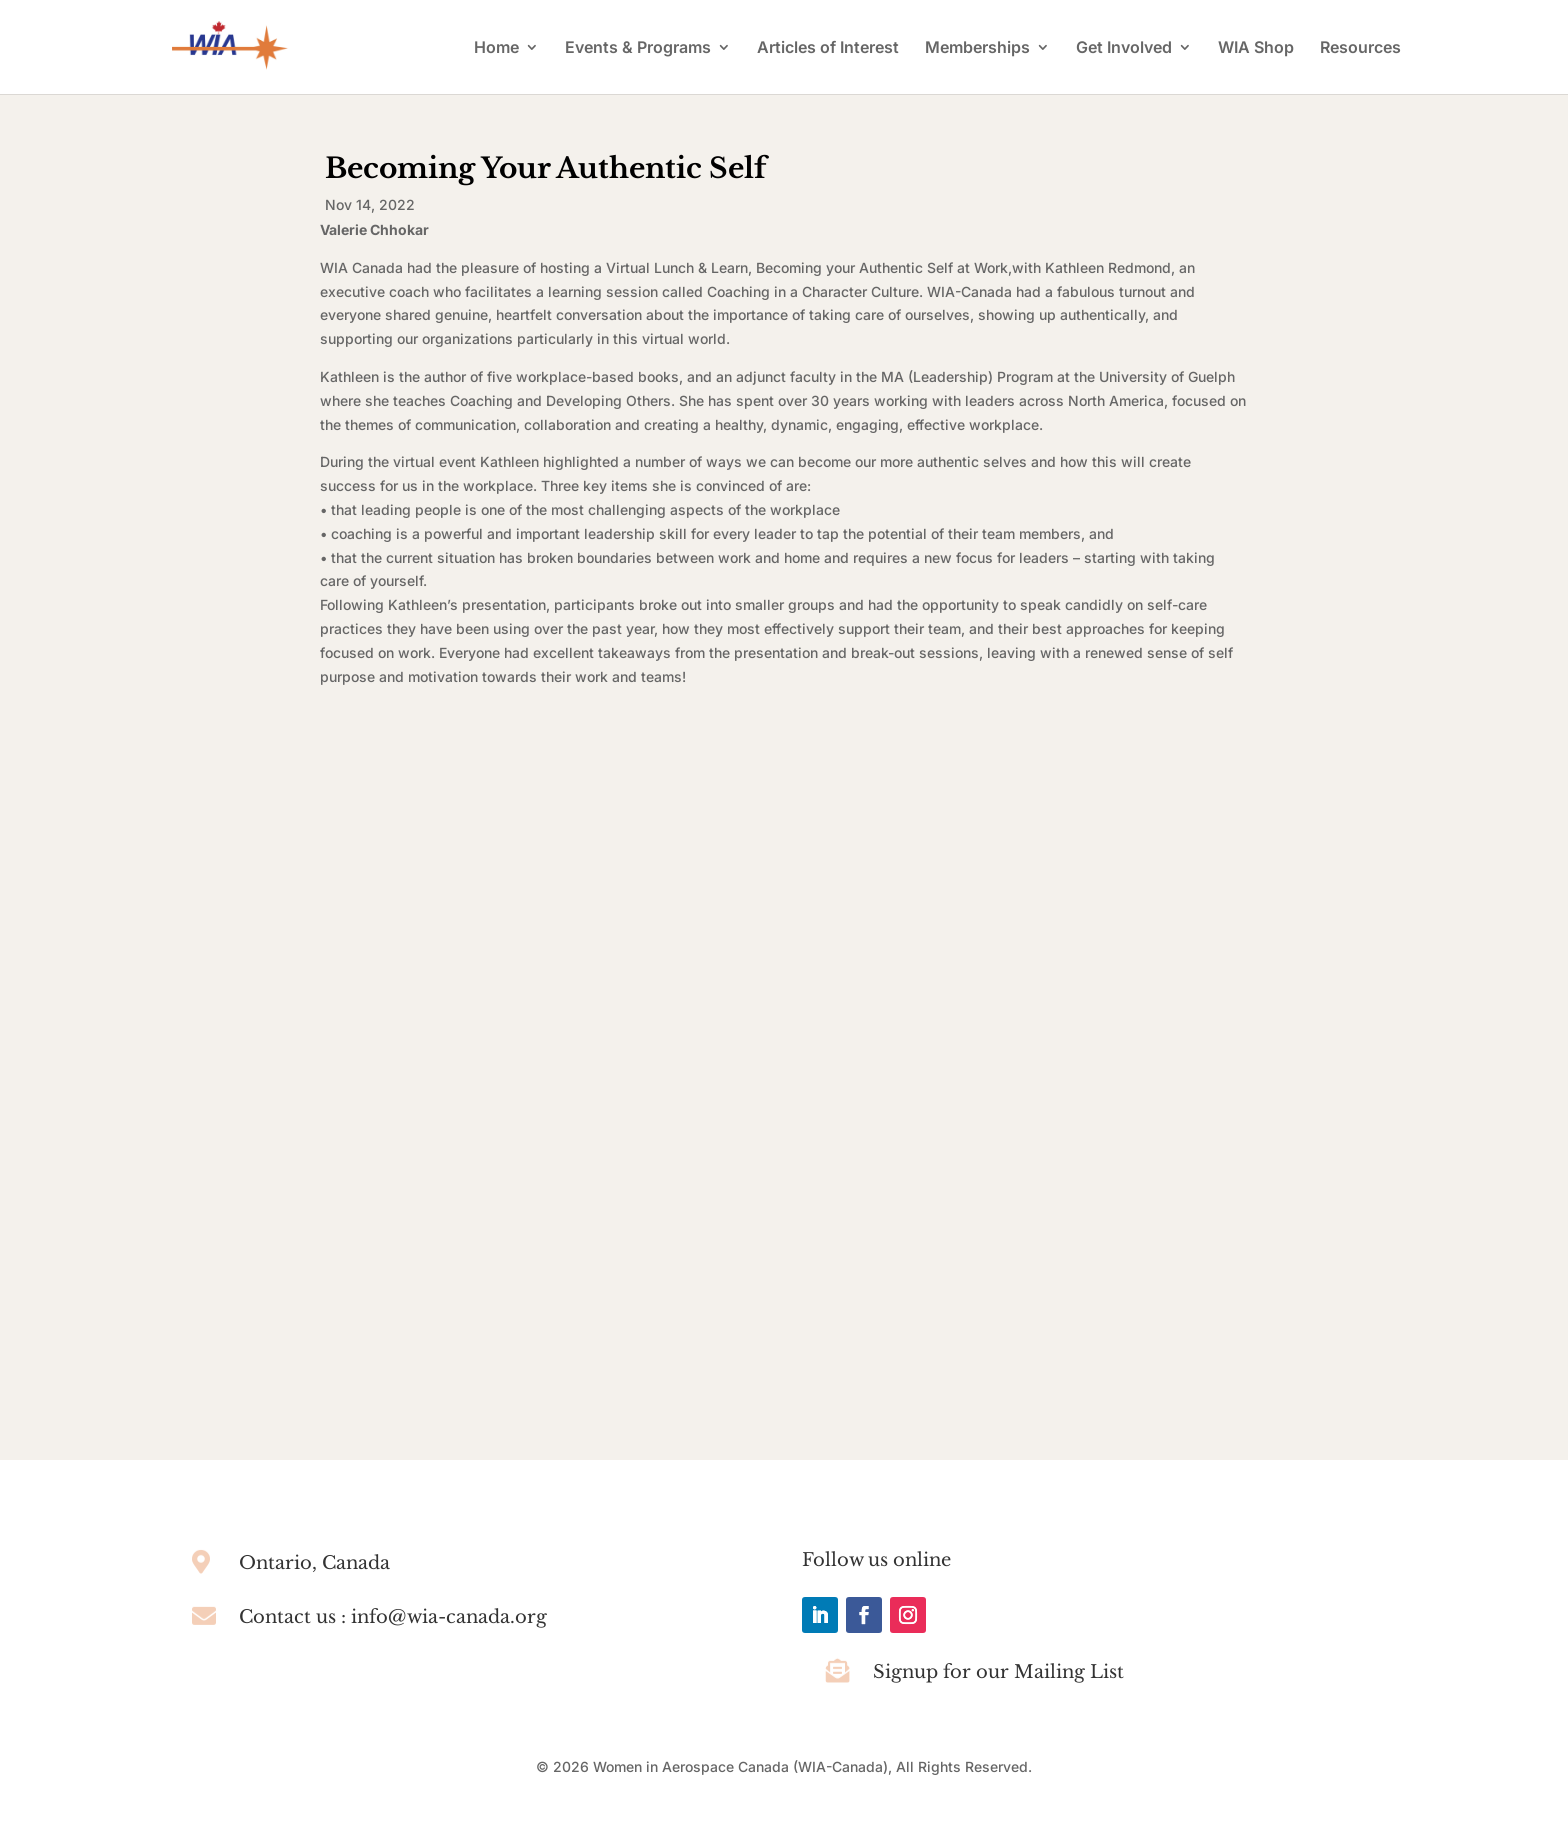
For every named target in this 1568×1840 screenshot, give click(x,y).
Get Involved (1124, 48)
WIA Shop (1256, 48)
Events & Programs (638, 48)
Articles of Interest (828, 48)
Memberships (977, 48)
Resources (1360, 48)
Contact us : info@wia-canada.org (393, 1617)
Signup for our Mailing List (998, 1672)
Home (496, 48)
